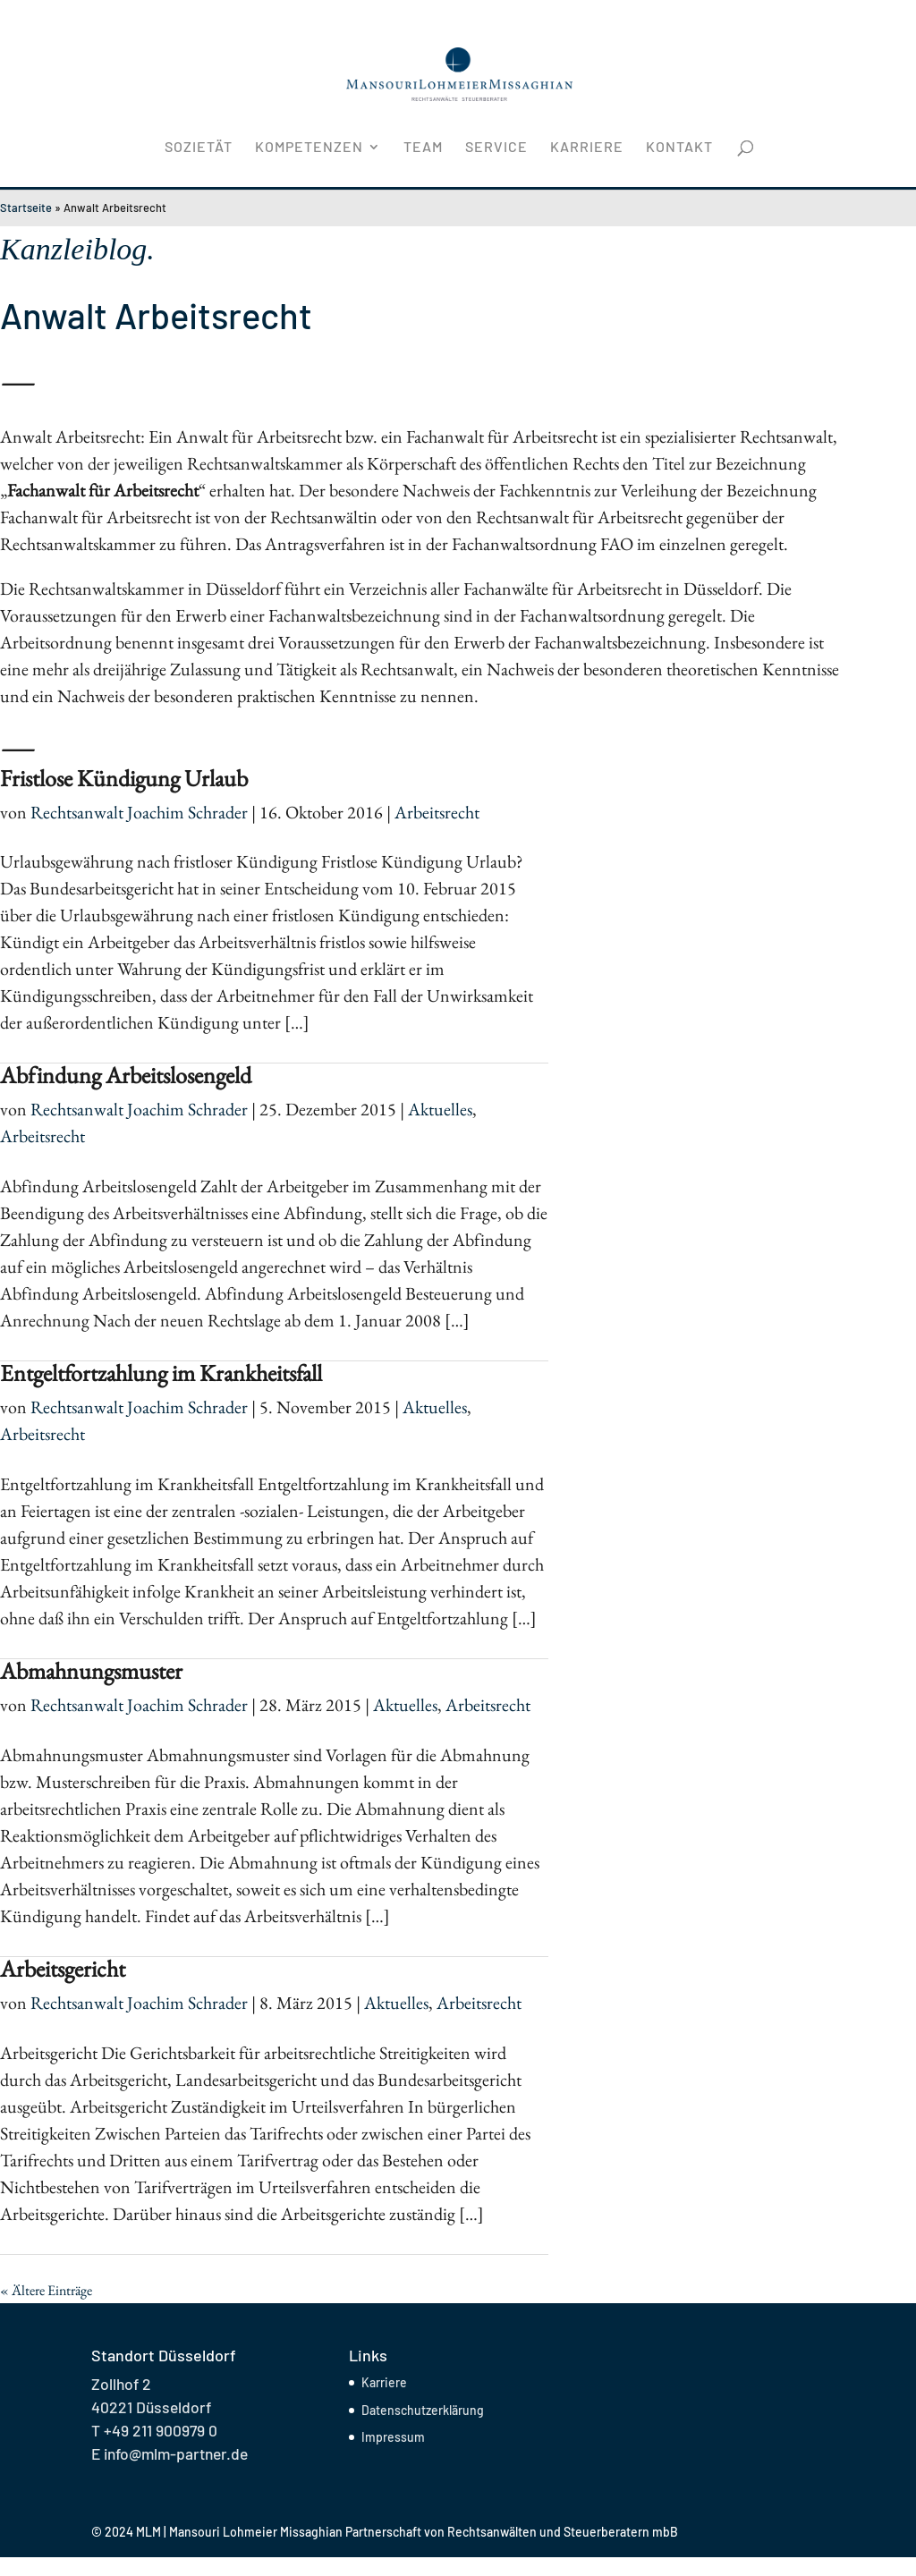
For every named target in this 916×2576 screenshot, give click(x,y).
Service (496, 147)
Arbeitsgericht (62, 1968)
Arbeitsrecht (436, 812)
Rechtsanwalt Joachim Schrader (139, 812)
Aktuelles (440, 1109)
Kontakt (679, 147)
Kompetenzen (309, 147)
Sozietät (199, 147)
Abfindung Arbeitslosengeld (125, 1075)
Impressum (393, 2437)
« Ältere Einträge (46, 2290)
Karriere (586, 147)
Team (423, 147)
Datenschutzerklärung (422, 2410)
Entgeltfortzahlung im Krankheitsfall (161, 1373)
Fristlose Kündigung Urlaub (124, 778)
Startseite (26, 207)
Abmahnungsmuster (91, 1671)
